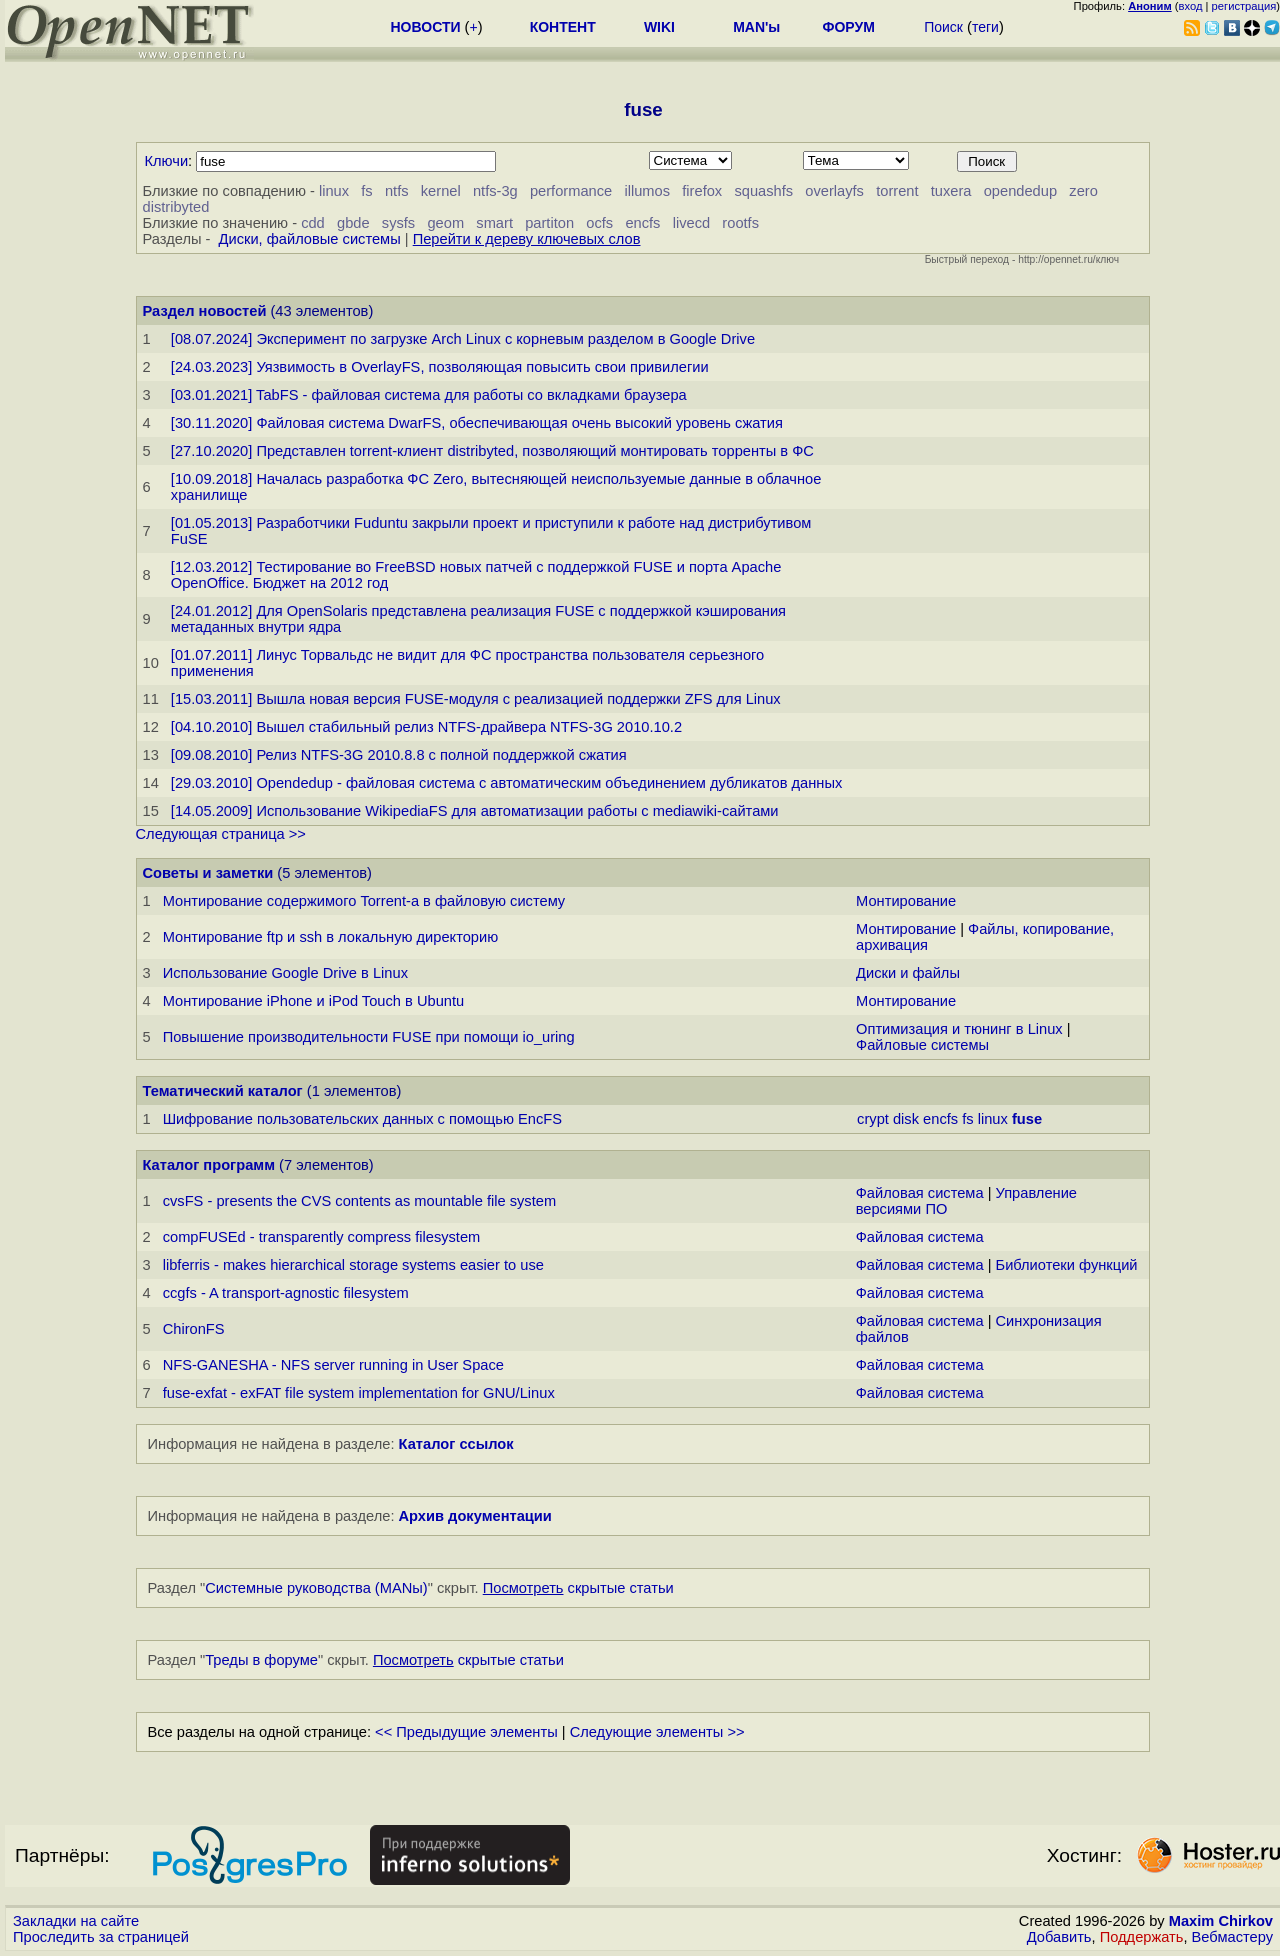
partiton (549, 223)
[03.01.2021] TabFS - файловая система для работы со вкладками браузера (429, 395)
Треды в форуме (261, 1660)
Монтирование (906, 901)
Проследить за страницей (101, 1937)
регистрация (1244, 6)
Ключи (167, 161)
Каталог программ (209, 1165)
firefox (702, 191)
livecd (691, 223)
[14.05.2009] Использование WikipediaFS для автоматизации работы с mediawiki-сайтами (475, 811)
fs (366, 191)
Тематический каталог (223, 1091)
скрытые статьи (578, 1588)
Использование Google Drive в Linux (285, 973)
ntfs (397, 191)
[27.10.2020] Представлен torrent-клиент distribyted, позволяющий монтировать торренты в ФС (492, 451)
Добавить (1059, 1937)
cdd (313, 223)
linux (334, 191)
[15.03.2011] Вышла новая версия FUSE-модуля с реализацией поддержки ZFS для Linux (476, 699)
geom (445, 223)
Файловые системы (922, 1045)
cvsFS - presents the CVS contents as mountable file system (359, 1201)
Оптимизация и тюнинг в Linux (959, 1029)
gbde (353, 223)
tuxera (951, 191)
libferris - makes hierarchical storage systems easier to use (353, 1265)
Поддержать (1142, 1937)
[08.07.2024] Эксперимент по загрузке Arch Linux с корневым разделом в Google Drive (463, 339)
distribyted (176, 207)
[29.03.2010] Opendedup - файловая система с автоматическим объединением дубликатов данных (506, 783)
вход (1191, 6)
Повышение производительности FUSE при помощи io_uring (369, 1037)
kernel (441, 191)
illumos (647, 191)
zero (1083, 191)
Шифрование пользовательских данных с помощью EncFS (362, 1119)
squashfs (763, 191)
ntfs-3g (495, 191)
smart (494, 223)
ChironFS (194, 1329)
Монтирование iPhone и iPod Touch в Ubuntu (314, 1001)
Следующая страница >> (221, 834)
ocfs (599, 223)
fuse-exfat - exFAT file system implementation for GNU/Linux (359, 1393)
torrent (897, 191)
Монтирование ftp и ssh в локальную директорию (331, 937)
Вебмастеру (1232, 1937)
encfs (642, 223)
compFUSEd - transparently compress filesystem (322, 1237)
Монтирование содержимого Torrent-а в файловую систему (364, 901)
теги (985, 27)
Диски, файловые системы (310, 239)
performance (571, 191)
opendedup (1020, 191)
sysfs (398, 223)
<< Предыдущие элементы (466, 1732)
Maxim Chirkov (1221, 1921)
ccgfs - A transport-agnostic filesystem (286, 1293)
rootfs (740, 223)
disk (906, 1119)
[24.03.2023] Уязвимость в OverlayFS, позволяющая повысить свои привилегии (440, 367)
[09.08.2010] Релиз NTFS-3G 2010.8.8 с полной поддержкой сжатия (399, 755)
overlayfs (834, 191)
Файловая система (920, 1193)
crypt (873, 1119)
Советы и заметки (208, 873)
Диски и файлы (908, 973)
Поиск (943, 27)
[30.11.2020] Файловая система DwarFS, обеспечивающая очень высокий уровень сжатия (477, 423)
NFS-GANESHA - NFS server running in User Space (333, 1365)
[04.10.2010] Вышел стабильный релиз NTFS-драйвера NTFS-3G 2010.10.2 (426, 727)
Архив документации (475, 1516)
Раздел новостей (205, 311)
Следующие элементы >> (657, 1732)
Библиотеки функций (1067, 1265)
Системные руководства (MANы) (316, 1588)
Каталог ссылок (456, 1444)
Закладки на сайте (76, 1921)
